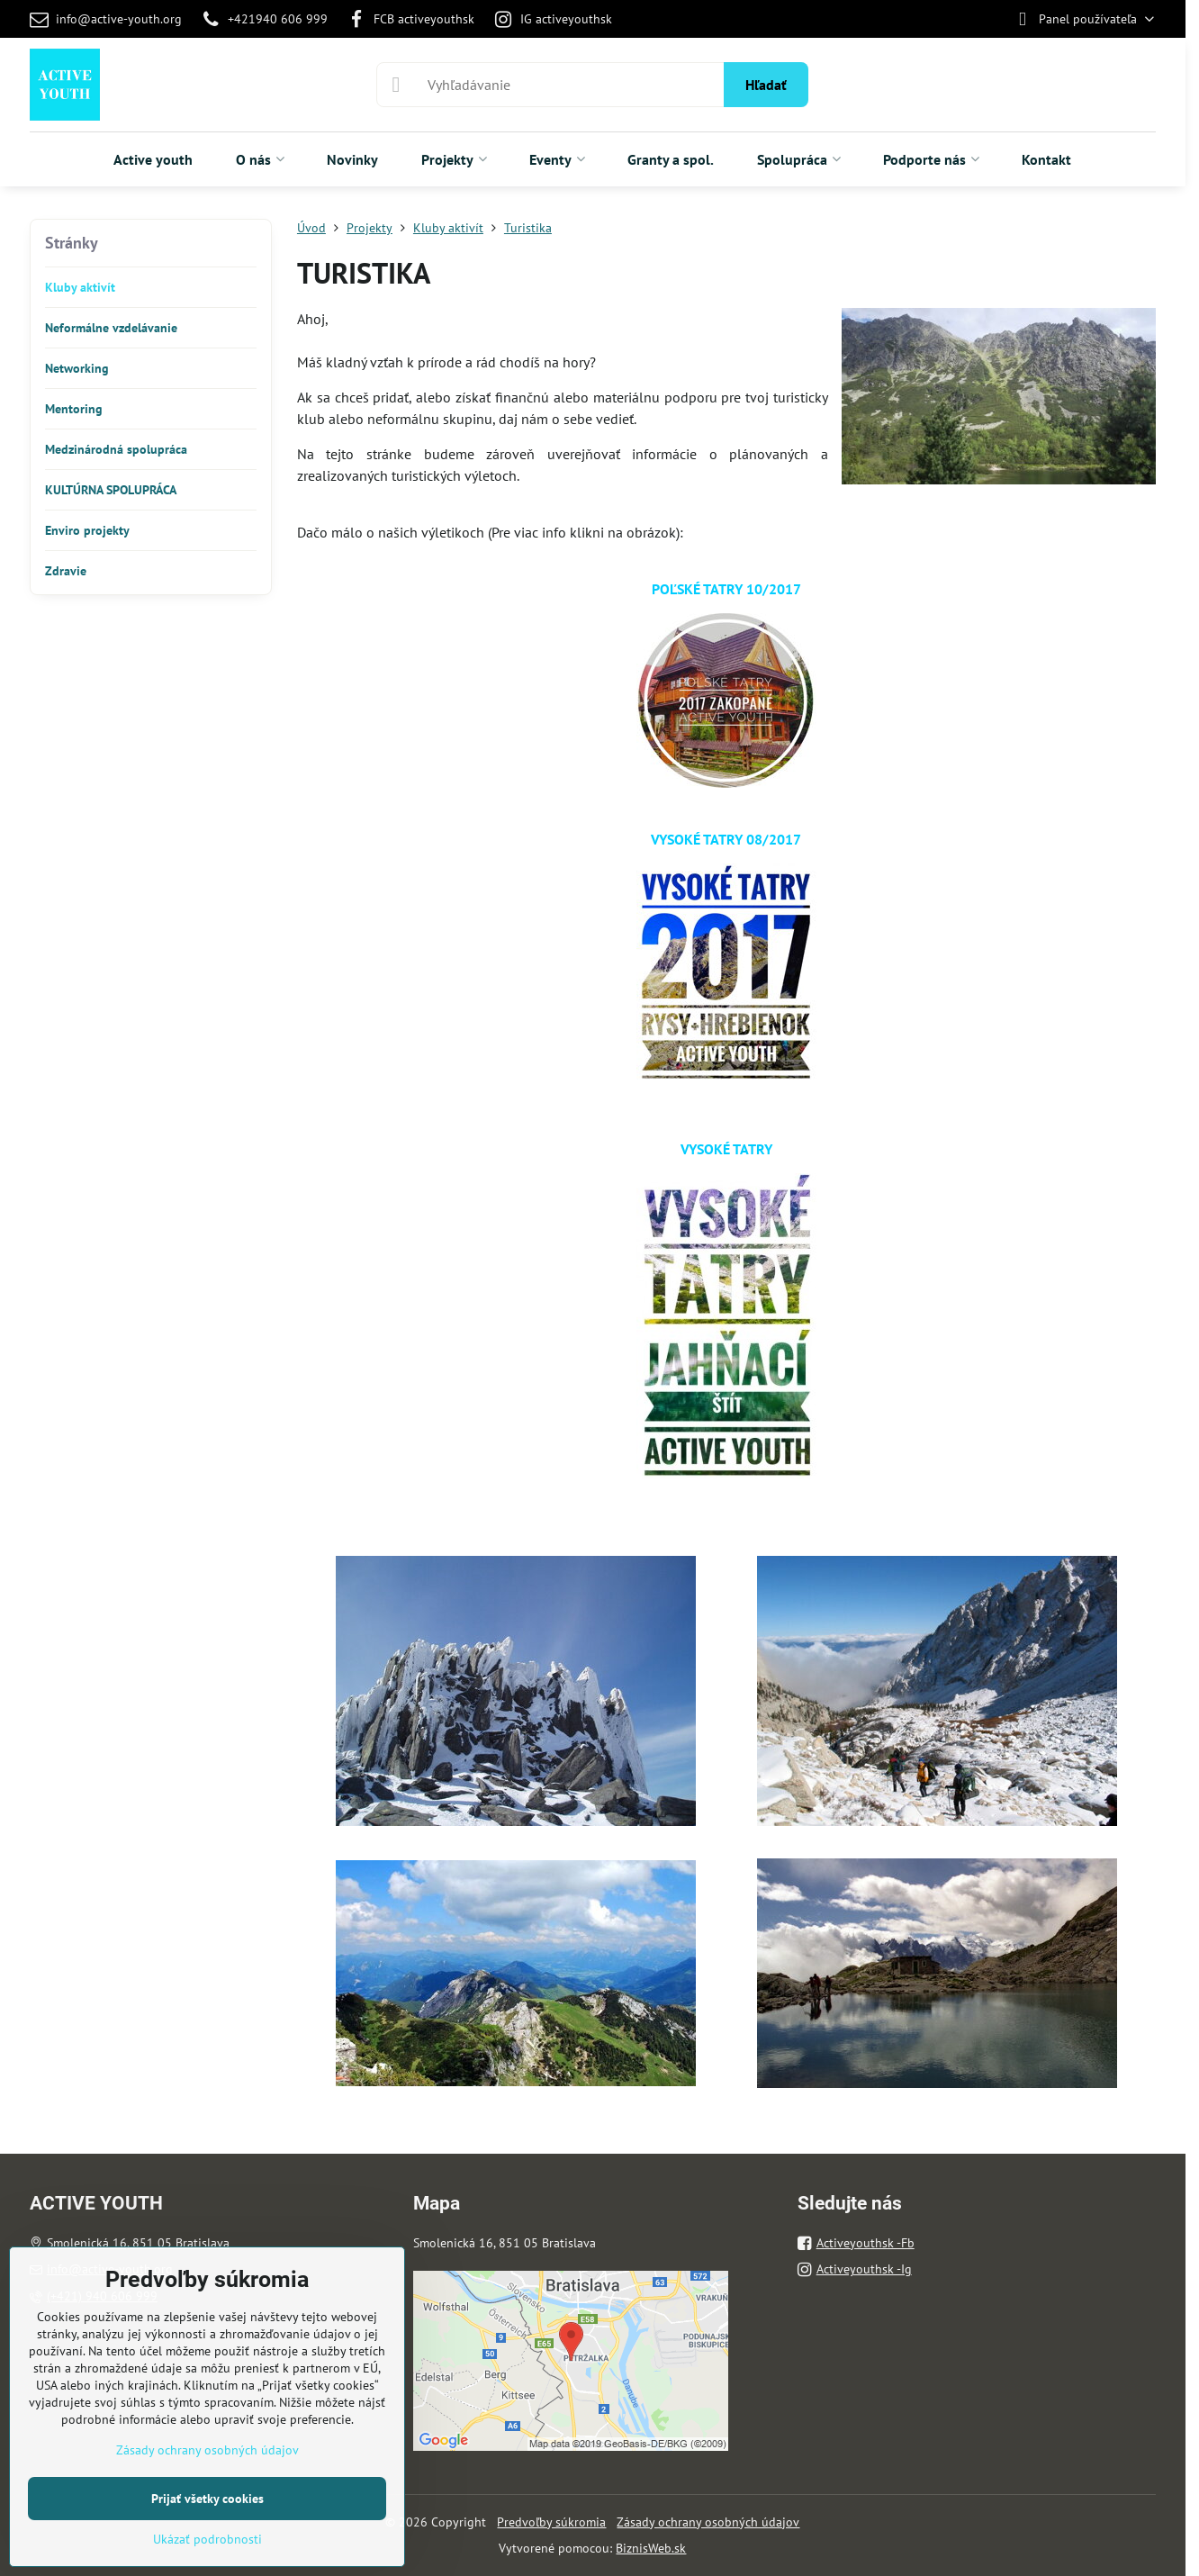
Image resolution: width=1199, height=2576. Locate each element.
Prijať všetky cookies (207, 2498)
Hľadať (766, 85)
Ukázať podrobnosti (207, 2539)
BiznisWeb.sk (651, 2548)
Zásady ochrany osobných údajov (708, 2522)
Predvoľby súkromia (551, 2522)
